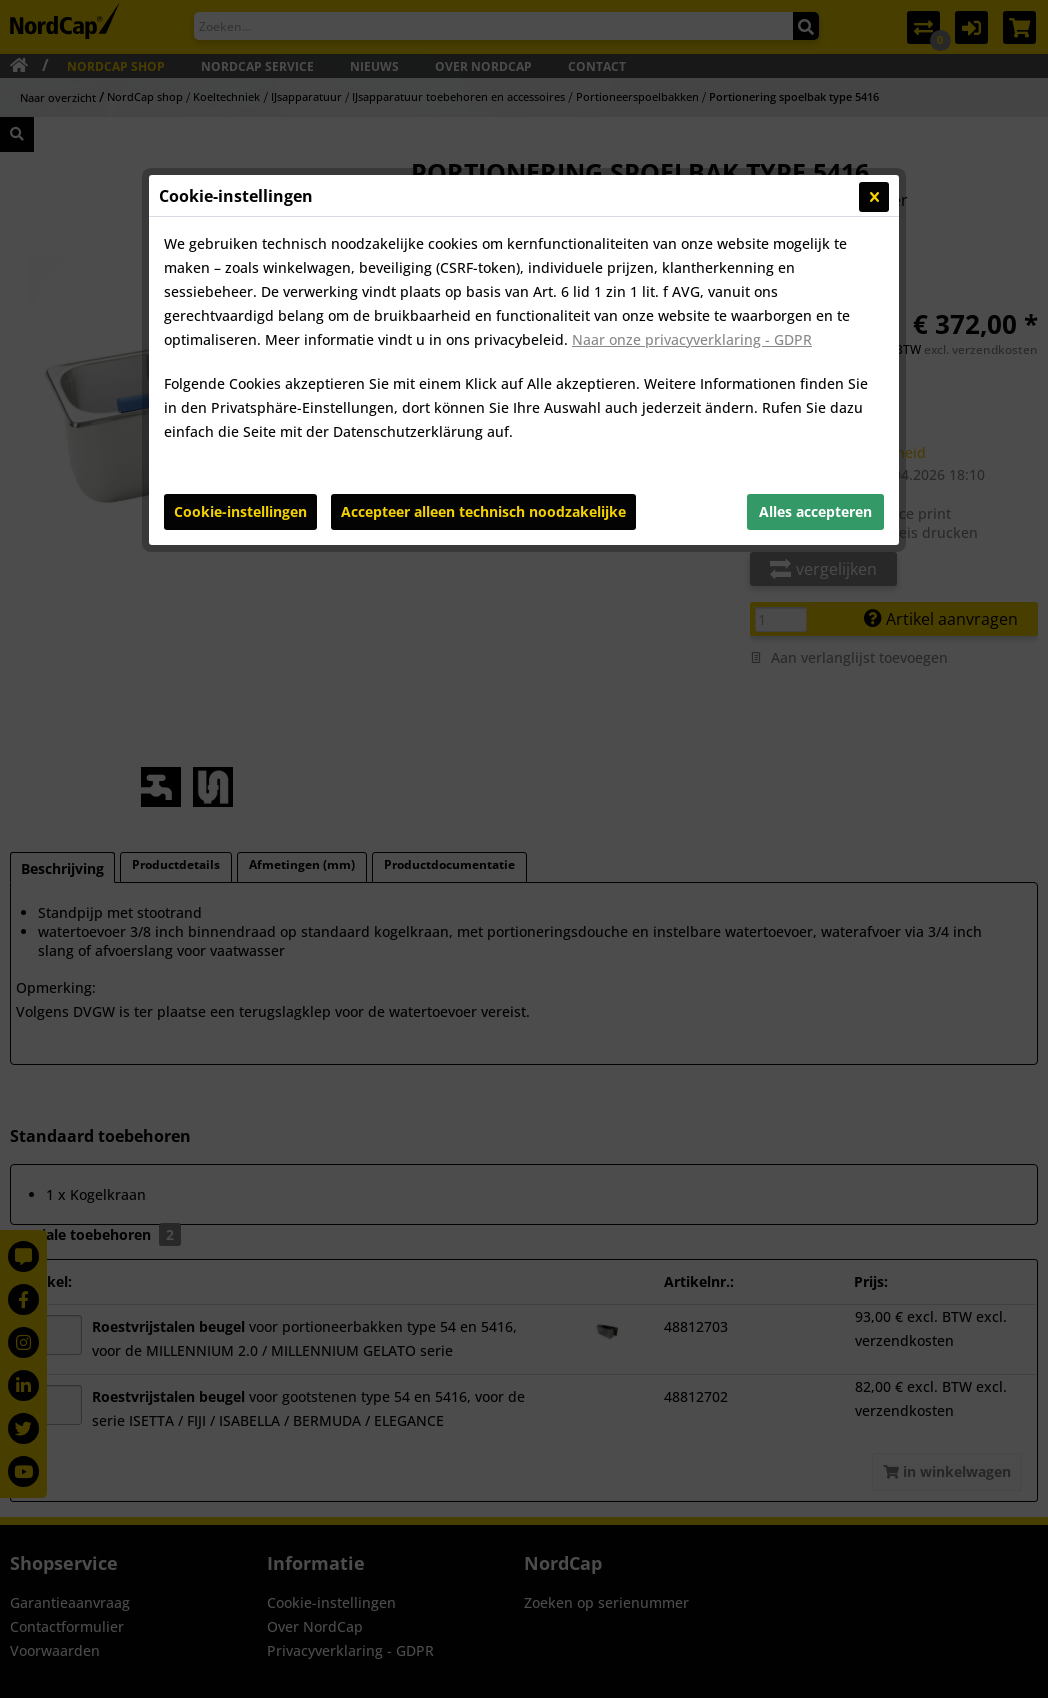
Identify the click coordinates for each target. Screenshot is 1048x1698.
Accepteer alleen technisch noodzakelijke (483, 511)
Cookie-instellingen (240, 511)
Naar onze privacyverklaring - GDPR (692, 339)
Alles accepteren (815, 511)
